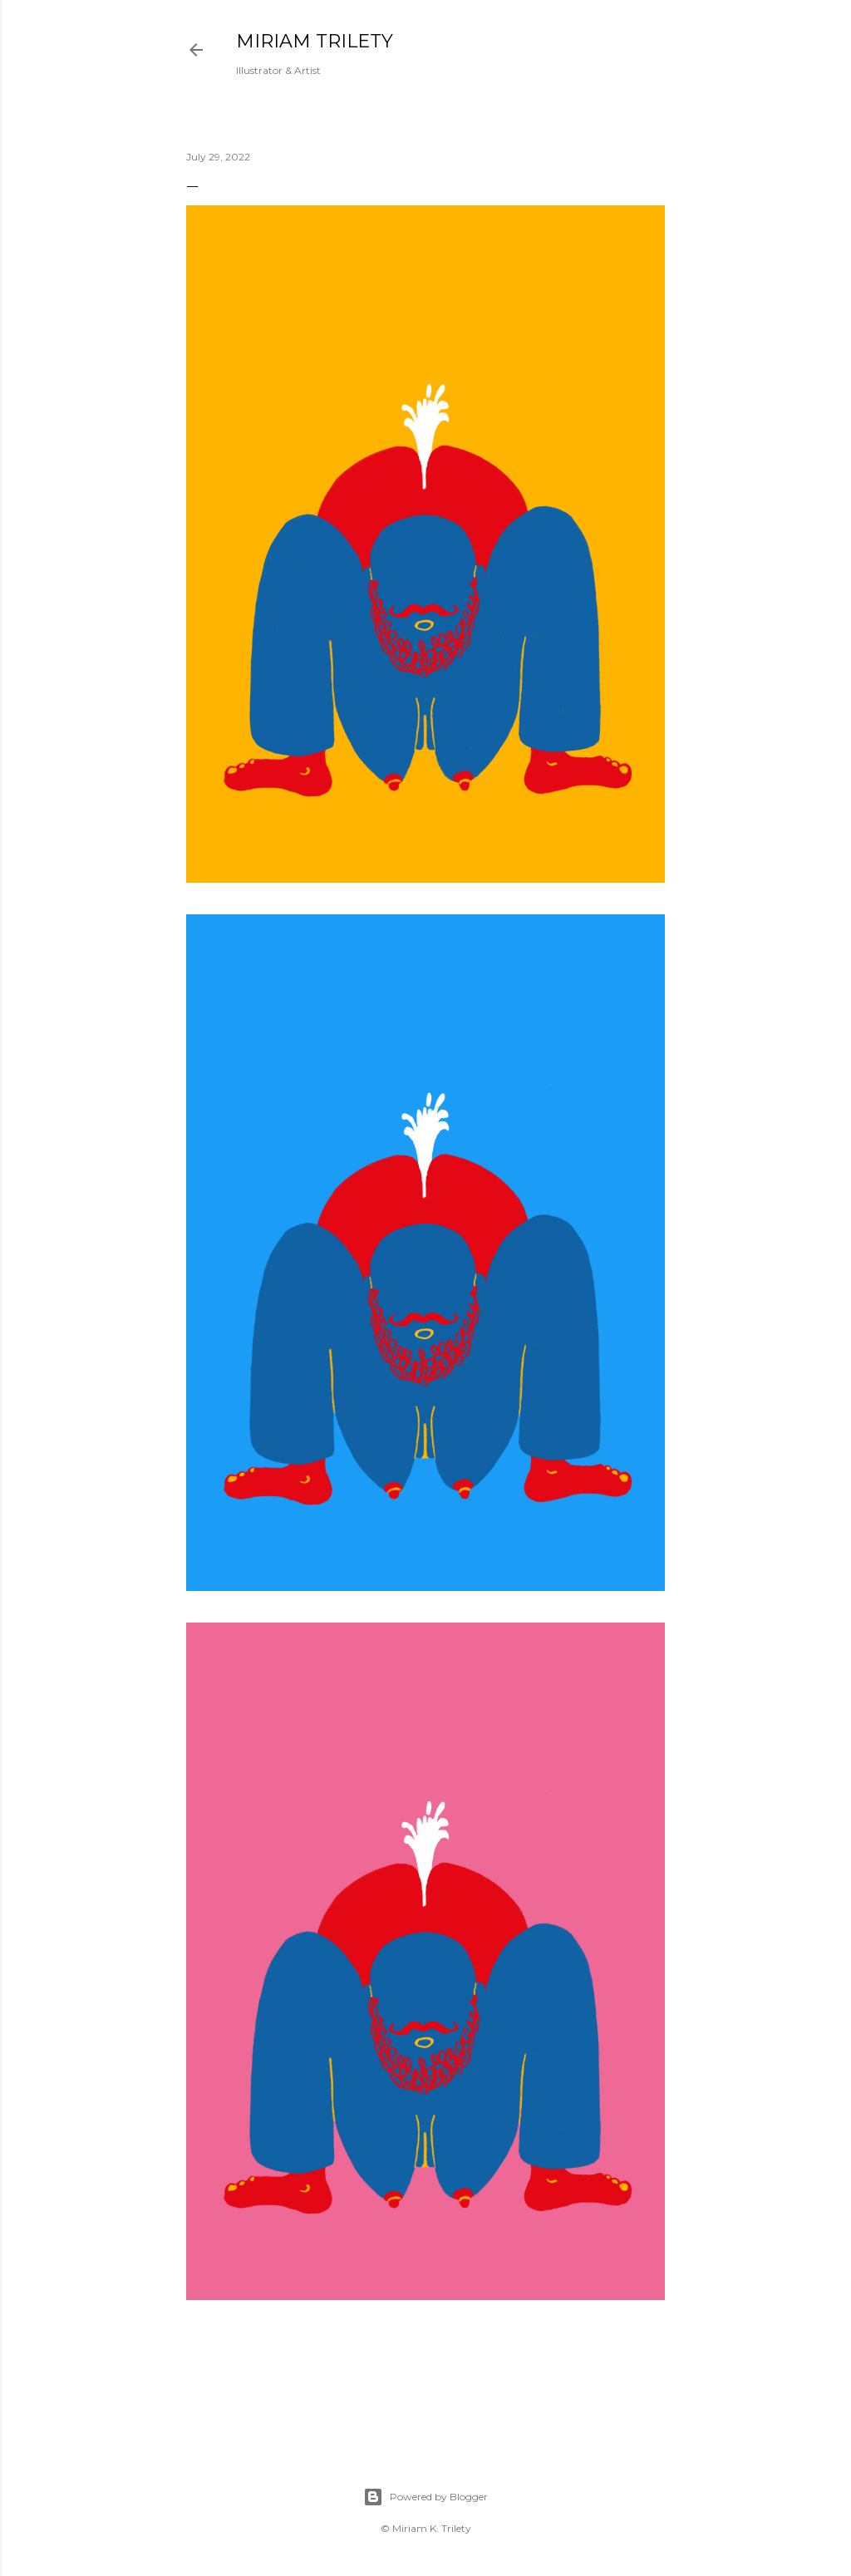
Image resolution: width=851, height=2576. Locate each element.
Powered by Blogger (425, 2497)
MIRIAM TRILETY (314, 41)
